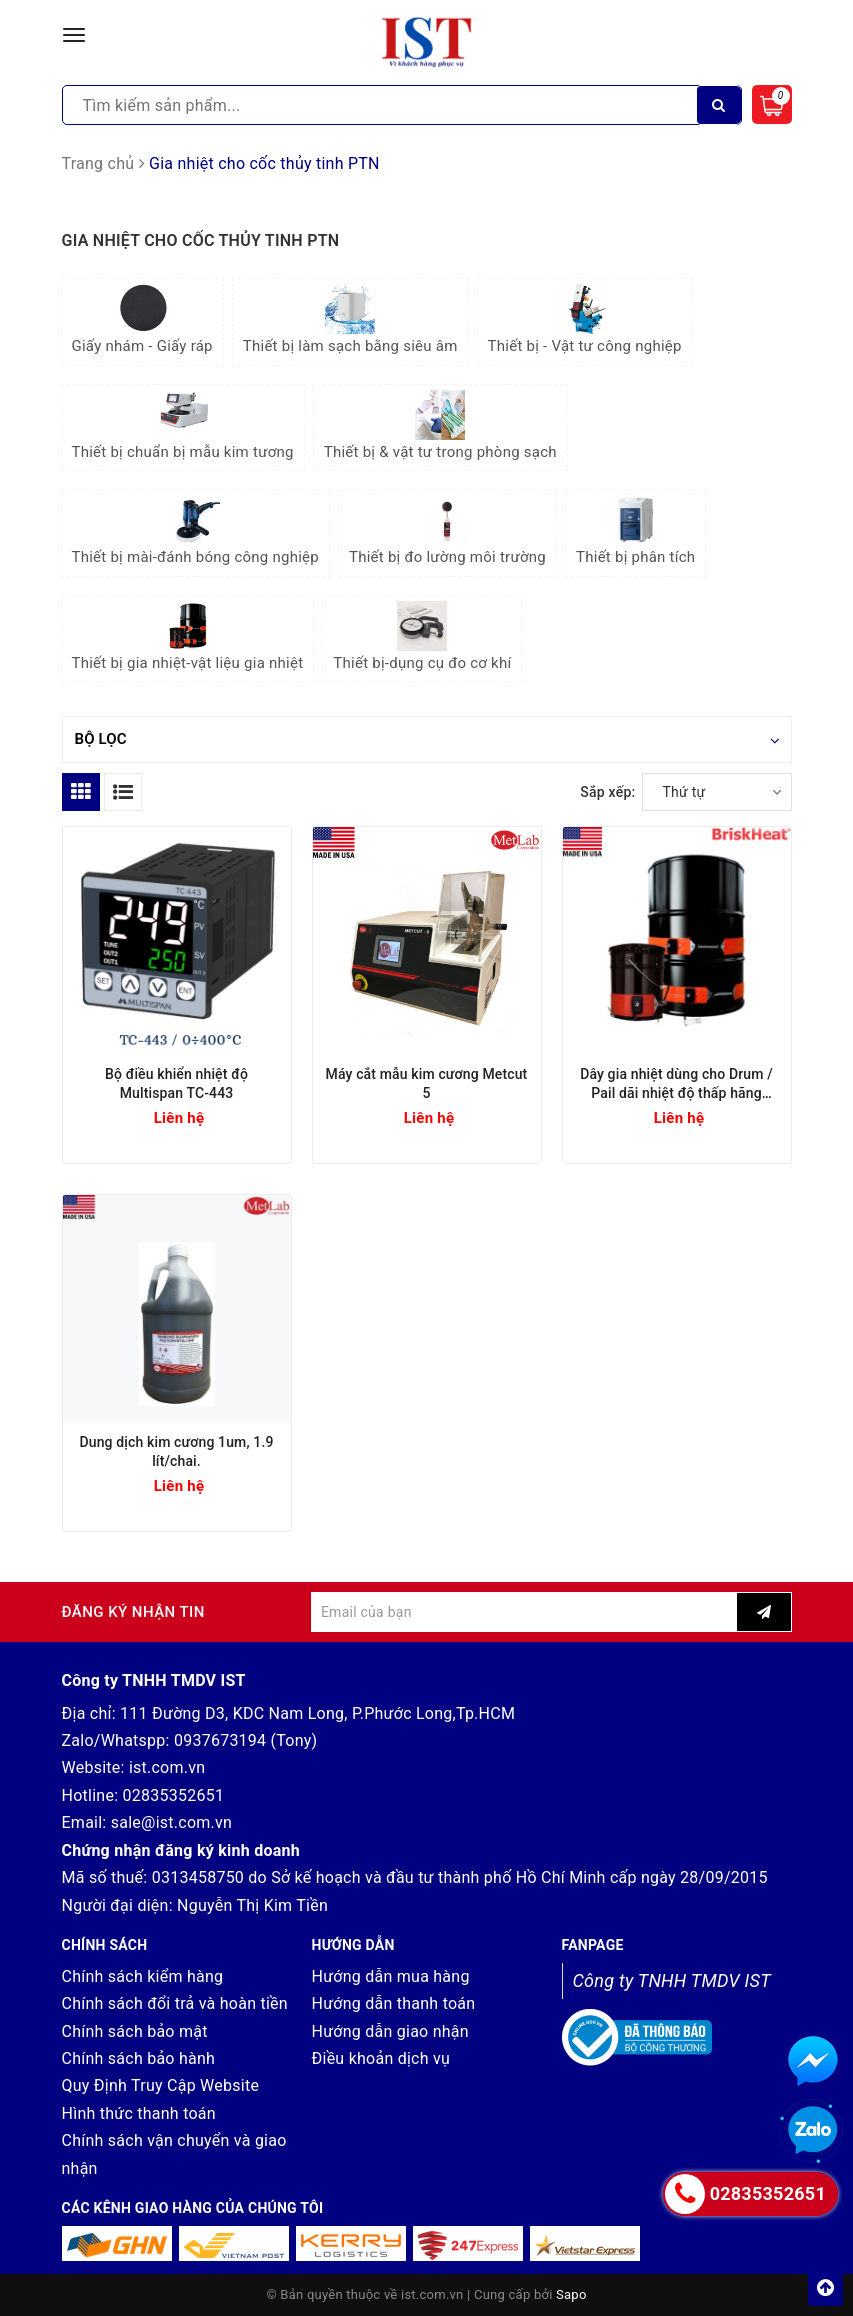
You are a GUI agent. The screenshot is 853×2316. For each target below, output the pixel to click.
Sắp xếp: (607, 792)
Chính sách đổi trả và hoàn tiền (175, 2003)
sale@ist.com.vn (171, 1822)
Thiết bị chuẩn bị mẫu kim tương (183, 425)
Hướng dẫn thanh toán (394, 2003)
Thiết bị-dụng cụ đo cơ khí (422, 636)
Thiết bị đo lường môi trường (447, 530)
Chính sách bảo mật (135, 2031)
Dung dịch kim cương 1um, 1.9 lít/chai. (176, 1451)
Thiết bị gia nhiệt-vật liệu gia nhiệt (188, 636)
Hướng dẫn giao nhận (390, 2031)
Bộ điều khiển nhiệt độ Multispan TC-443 (176, 1083)
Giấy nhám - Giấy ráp (142, 319)
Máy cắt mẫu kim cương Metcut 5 (427, 1083)
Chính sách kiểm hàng (143, 1976)
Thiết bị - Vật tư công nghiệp (585, 319)
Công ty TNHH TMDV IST (672, 1980)
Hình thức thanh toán (139, 2113)
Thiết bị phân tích (635, 530)
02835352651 (173, 1795)
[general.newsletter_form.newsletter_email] (524, 1612)
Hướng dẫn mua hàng (391, 1976)
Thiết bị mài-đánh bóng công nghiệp (195, 530)
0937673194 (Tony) (246, 1740)
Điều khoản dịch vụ (381, 2058)
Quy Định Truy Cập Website (161, 2085)
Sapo (571, 2294)
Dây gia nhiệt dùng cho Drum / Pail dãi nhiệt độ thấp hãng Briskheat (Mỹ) (676, 1084)
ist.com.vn (167, 1767)
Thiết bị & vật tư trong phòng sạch (440, 425)
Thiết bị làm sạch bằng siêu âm (350, 319)
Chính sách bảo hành (139, 2058)
